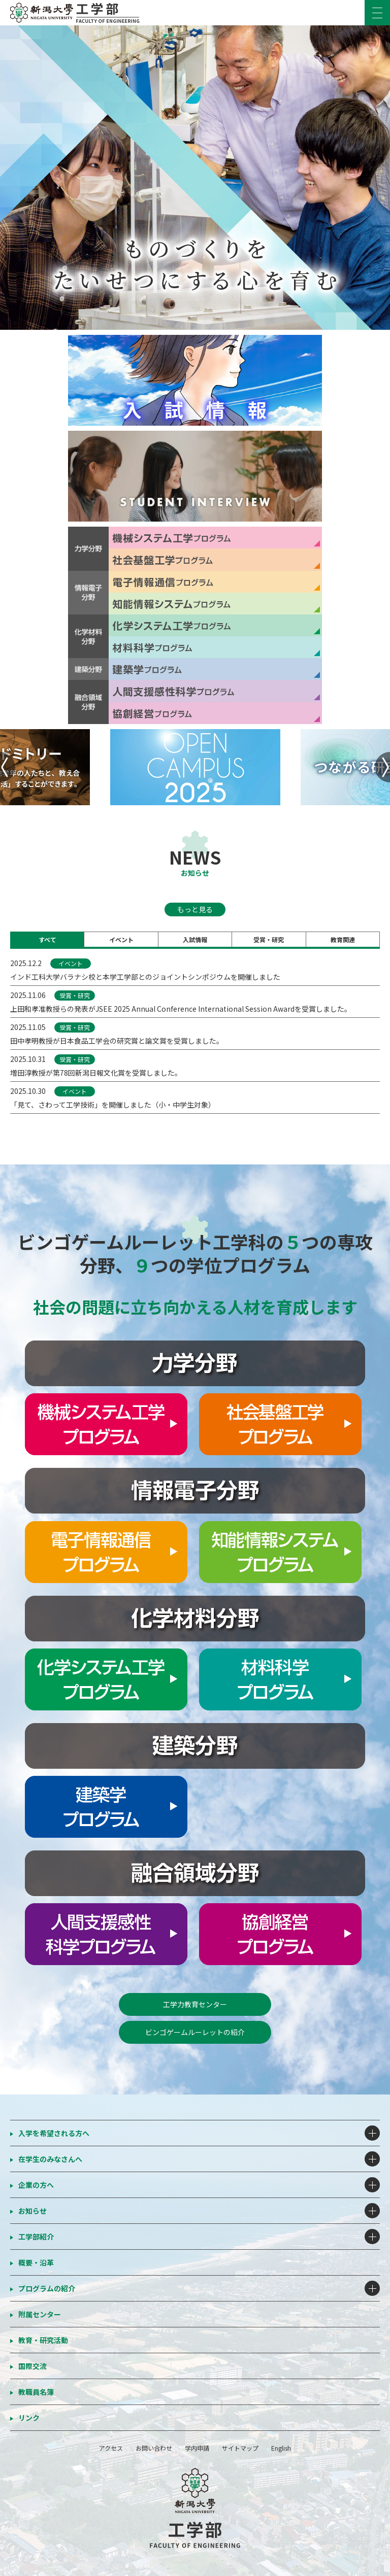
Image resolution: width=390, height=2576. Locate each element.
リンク (29, 2418)
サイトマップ (240, 2448)
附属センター (39, 2314)
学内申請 (197, 2448)
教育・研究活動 (43, 2340)
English (281, 2448)
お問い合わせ (154, 2448)
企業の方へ (36, 2185)
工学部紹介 (36, 2236)
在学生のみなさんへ (50, 2159)
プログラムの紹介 (46, 2288)
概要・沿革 (36, 2262)
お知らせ (32, 2211)
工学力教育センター (195, 2004)
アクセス (111, 2448)
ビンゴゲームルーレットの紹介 (195, 2032)
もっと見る (195, 909)
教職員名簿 (36, 2392)
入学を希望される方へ (53, 2133)
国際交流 (32, 2366)
